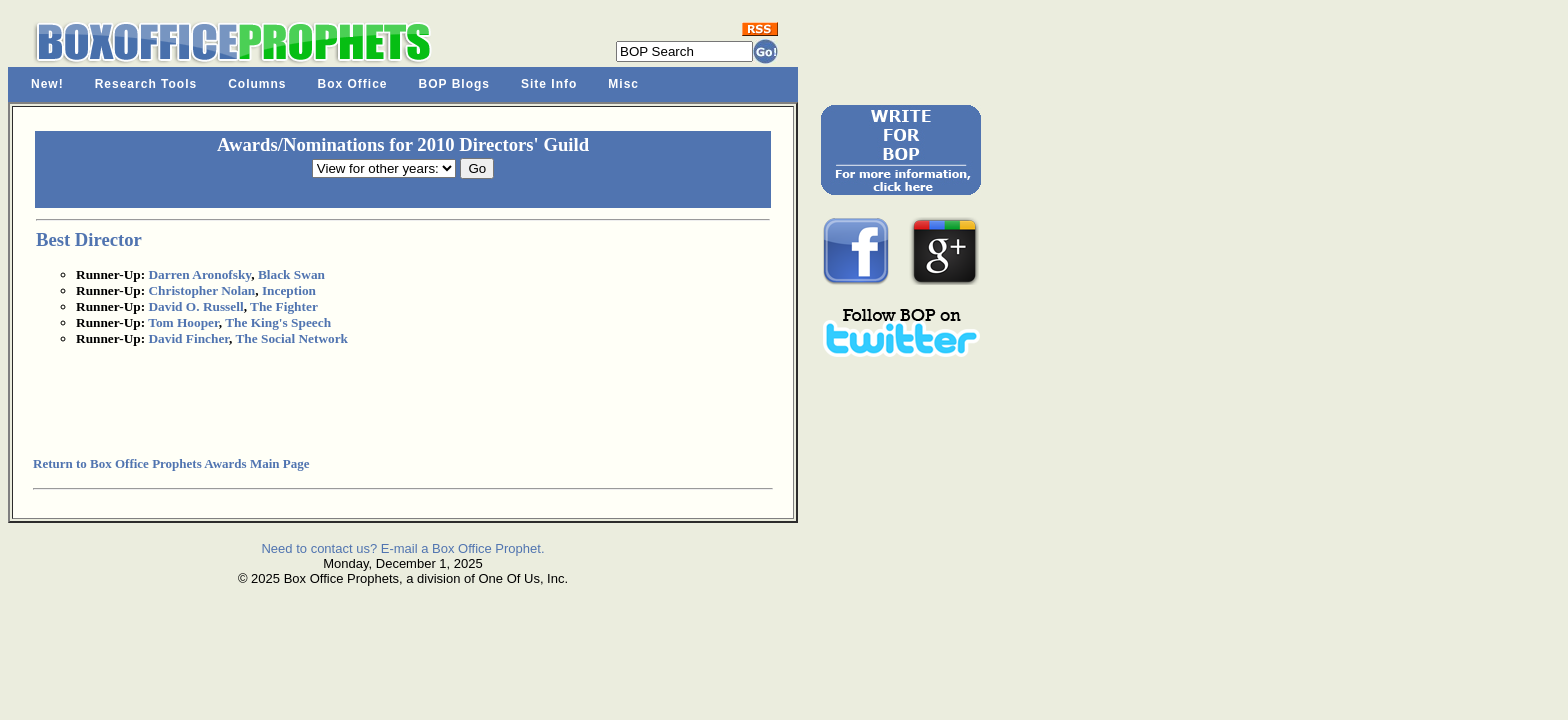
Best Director (89, 239)
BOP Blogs (454, 84)
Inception (289, 290)
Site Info (549, 84)
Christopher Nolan (201, 290)
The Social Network (291, 338)
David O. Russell (195, 306)
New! (47, 84)
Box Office (353, 84)
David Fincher (188, 338)
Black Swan (291, 274)
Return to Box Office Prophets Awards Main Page (171, 463)
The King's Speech (278, 322)
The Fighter (284, 306)
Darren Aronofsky (199, 274)
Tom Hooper (183, 322)
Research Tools (146, 84)
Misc (623, 84)
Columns (257, 84)
